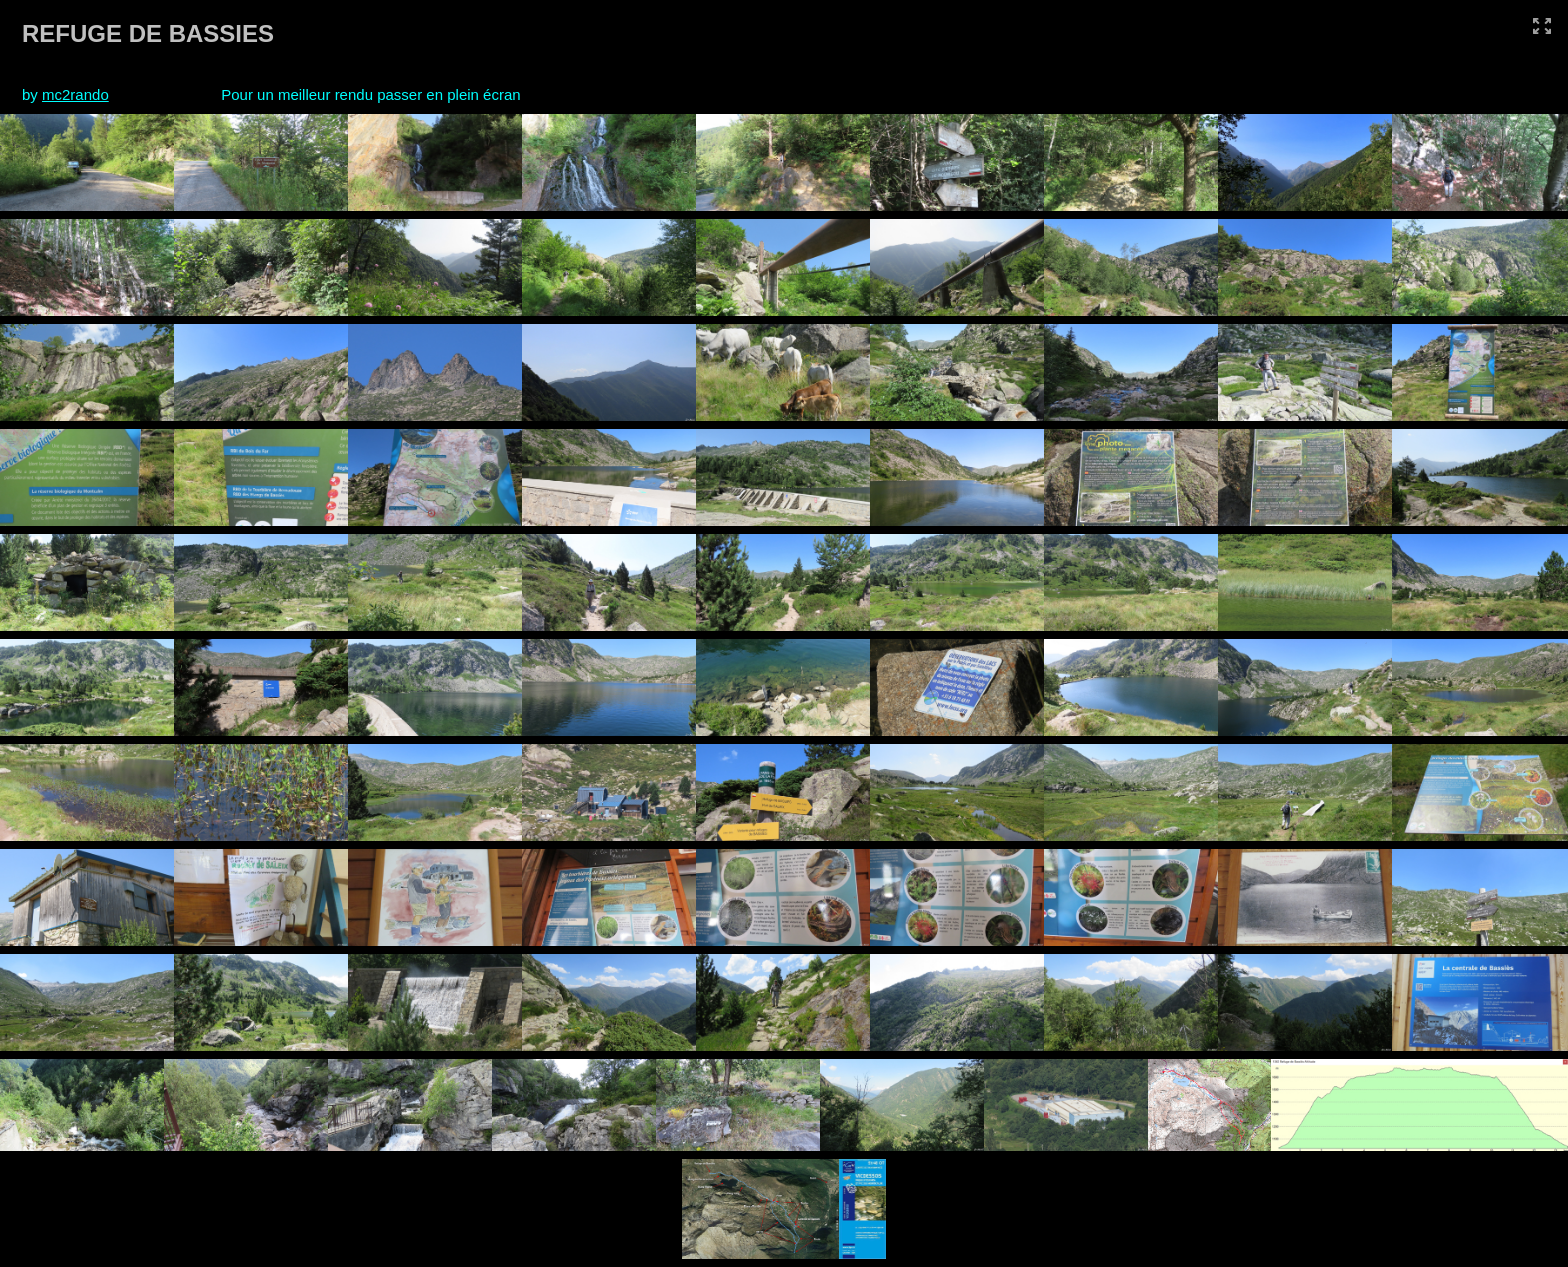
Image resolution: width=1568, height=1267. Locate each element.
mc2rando (75, 94)
